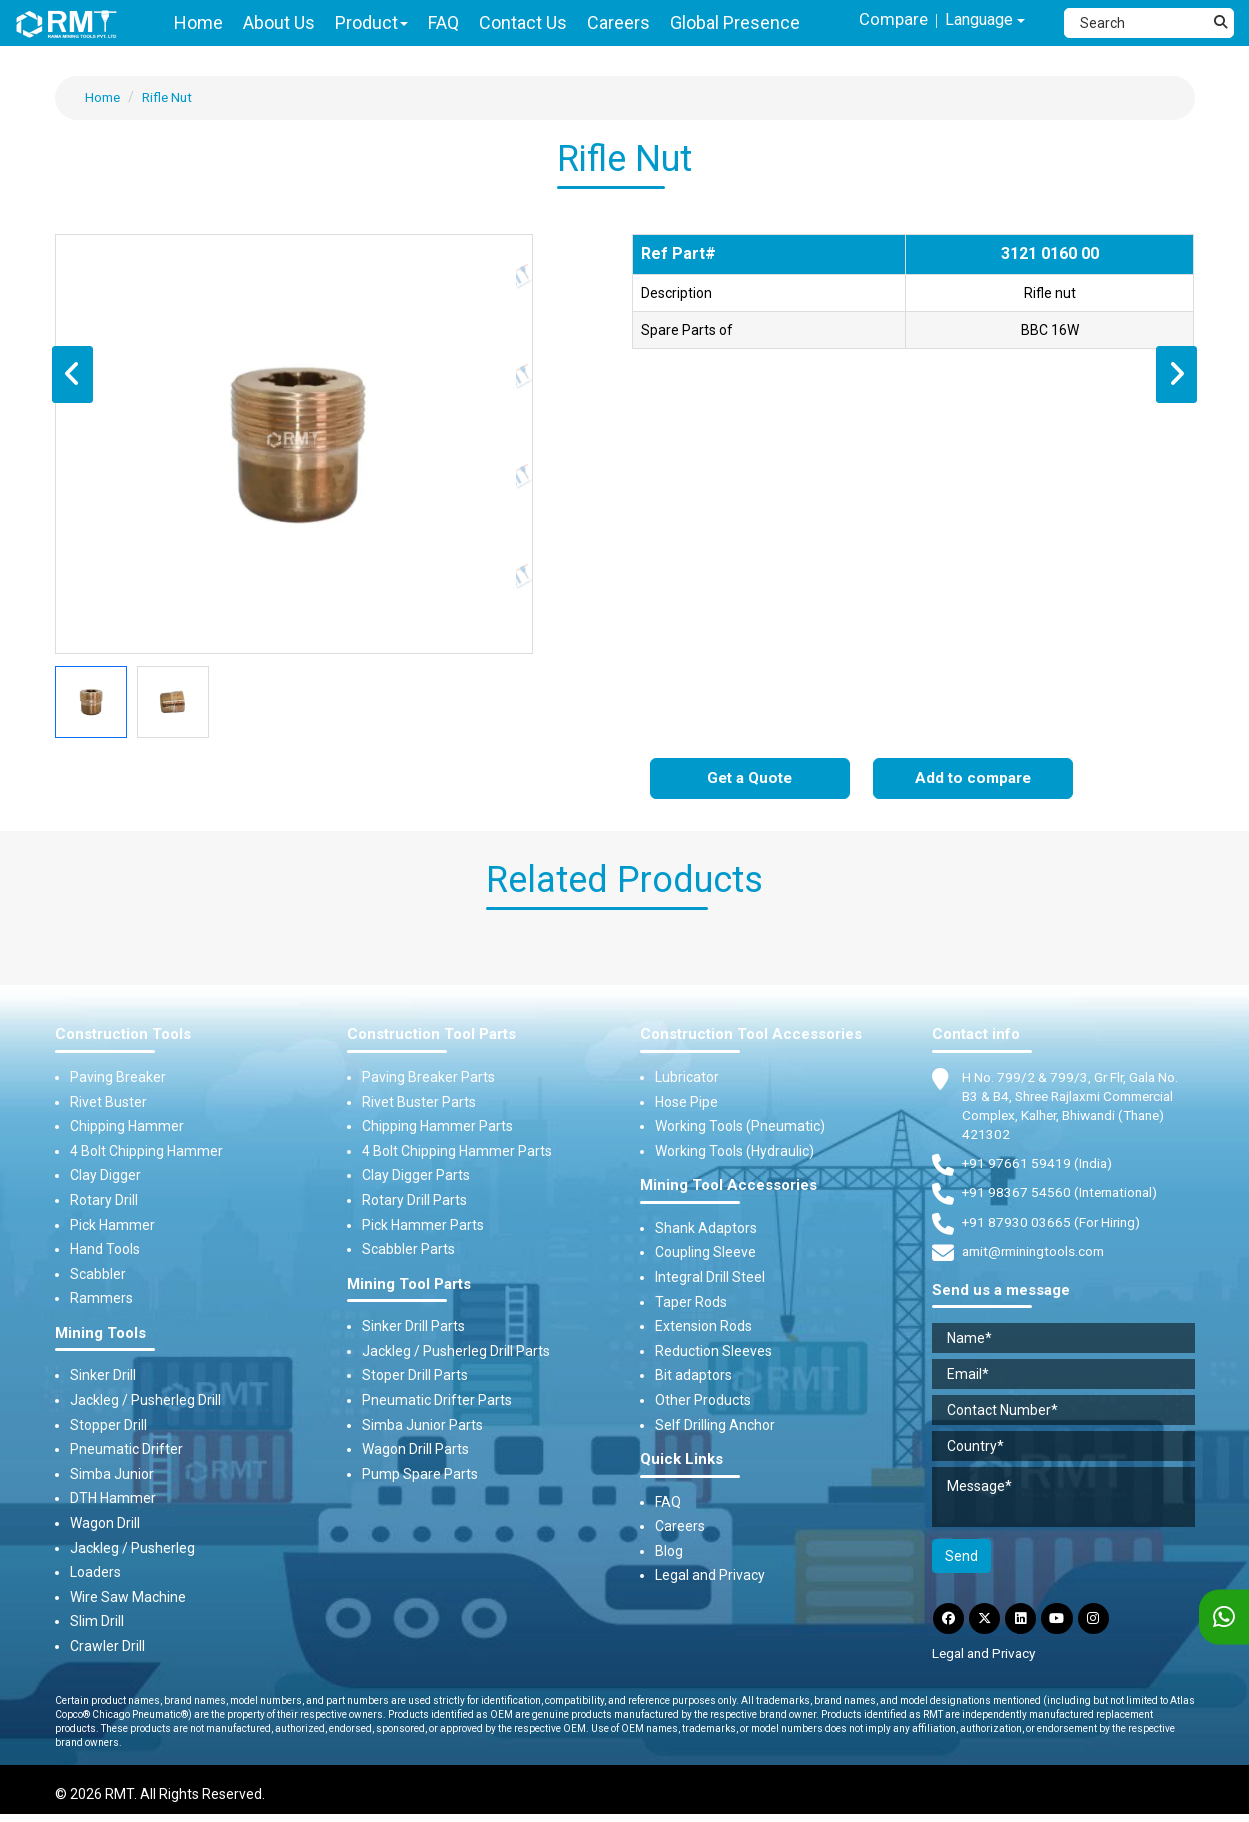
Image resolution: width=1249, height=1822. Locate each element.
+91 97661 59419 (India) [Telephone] (1038, 1166)
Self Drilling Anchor (715, 1425)
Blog (669, 1552)
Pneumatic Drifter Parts (437, 1401)
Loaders (95, 1573)
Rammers (101, 1299)
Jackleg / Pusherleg (132, 1548)
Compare (882, 20)
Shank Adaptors (706, 1228)
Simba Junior (112, 1474)
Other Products (703, 1401)
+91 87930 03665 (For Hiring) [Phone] (1053, 1225)
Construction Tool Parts (431, 1035)
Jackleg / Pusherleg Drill (145, 1401)
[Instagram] (1106, 1624)
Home (104, 97)
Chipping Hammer (127, 1127)
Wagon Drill (105, 1524)
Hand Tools (105, 1250)
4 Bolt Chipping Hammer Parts (457, 1151)
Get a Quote (749, 779)
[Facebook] (950, 1624)
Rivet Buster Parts (419, 1102)
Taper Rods (691, 1302)
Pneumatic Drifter (126, 1450)
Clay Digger (105, 1176)
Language (980, 21)
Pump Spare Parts (420, 1474)
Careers (680, 1527)
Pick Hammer (112, 1225)
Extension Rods (703, 1327)
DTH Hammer (113, 1499)
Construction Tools (123, 1035)
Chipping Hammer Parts (437, 1127)
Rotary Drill (104, 1201)
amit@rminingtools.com (1038, 1256)
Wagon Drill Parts (415, 1450)
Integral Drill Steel (710, 1278)
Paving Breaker (118, 1078)
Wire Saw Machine (128, 1597)
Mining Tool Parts (409, 1284)
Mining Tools (100, 1334)
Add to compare (972, 779)
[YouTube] (1067, 1624)
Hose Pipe (686, 1102)
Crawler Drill (107, 1647)
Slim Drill (97, 1622)
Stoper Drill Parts (415, 1376)
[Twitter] (989, 1624)
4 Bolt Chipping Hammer (146, 1151)
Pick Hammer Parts (423, 1225)
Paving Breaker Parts (428, 1078)
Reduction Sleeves (713, 1351)
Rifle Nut (171, 97)
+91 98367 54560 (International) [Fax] (1063, 1196)
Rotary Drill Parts (414, 1201)
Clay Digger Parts (416, 1176)
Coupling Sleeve (705, 1253)
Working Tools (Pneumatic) (740, 1127)
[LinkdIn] (1028, 1624)
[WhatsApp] (1224, 1617)
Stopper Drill (108, 1425)
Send (961, 1560)
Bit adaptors (693, 1376)
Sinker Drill (103, 1376)
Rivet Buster (108, 1102)
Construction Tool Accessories (751, 1035)
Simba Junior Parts (422, 1425)
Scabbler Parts (408, 1250)
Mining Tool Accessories (728, 1186)
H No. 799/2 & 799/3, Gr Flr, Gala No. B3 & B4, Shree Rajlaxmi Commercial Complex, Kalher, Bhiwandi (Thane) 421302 (1077, 1107)
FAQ (668, 1502)
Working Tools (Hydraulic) (734, 1151)
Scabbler (98, 1274)
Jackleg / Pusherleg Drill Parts (456, 1351)
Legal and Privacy (710, 1576)
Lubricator (687, 1078)
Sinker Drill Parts (413, 1327)
